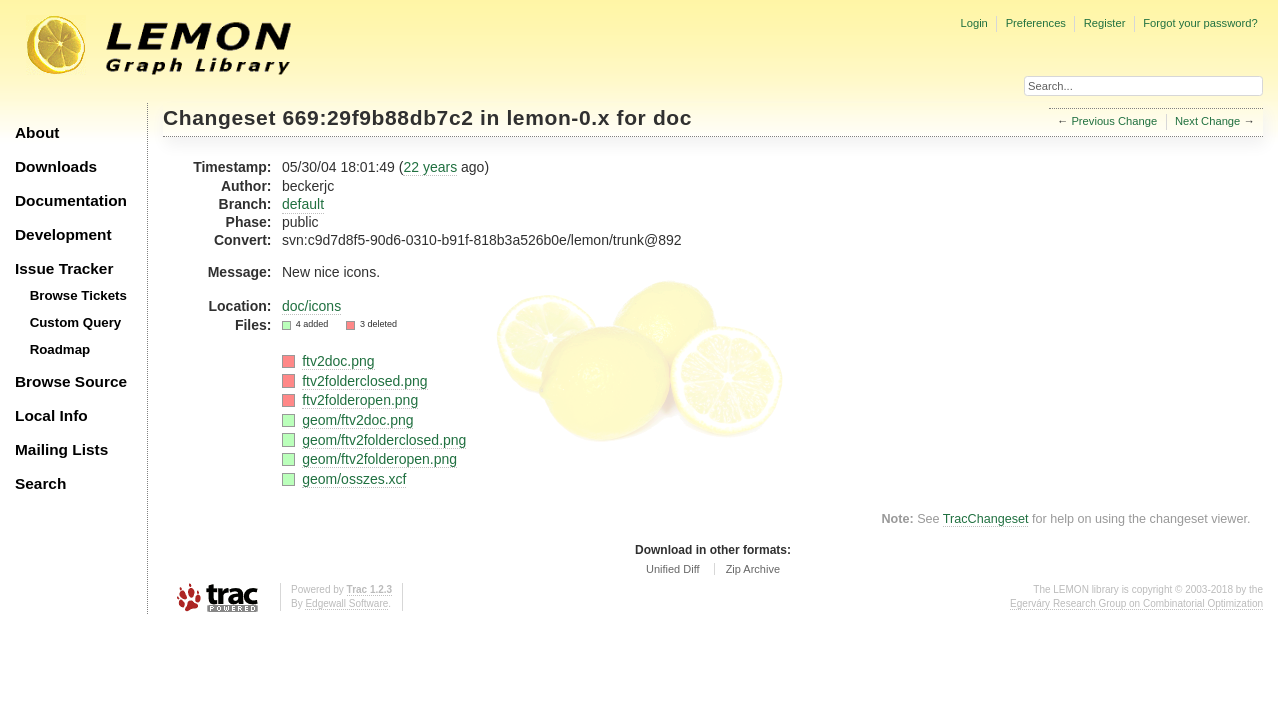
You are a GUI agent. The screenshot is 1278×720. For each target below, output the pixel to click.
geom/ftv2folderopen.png (379, 459)
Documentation (71, 200)
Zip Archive (753, 569)
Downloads (56, 166)
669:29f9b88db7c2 (378, 117)
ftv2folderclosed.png (364, 381)
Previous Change (1114, 121)
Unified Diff (673, 569)
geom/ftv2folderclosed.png (384, 440)
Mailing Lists (61, 449)
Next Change (1207, 121)
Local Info (51, 415)
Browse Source (71, 381)
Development (63, 234)
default (303, 204)
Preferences (1036, 23)
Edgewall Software (346, 603)
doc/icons (311, 306)
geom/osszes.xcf (354, 479)
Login (973, 23)
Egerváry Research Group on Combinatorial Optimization (1136, 603)
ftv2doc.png (338, 361)
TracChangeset (986, 519)
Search (40, 483)
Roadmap (60, 349)
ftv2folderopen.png (360, 400)
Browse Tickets (78, 295)
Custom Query (76, 322)
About (37, 132)
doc (672, 117)
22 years (430, 167)
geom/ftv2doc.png (357, 420)
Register (1105, 23)
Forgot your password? (1200, 23)
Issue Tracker (64, 268)
